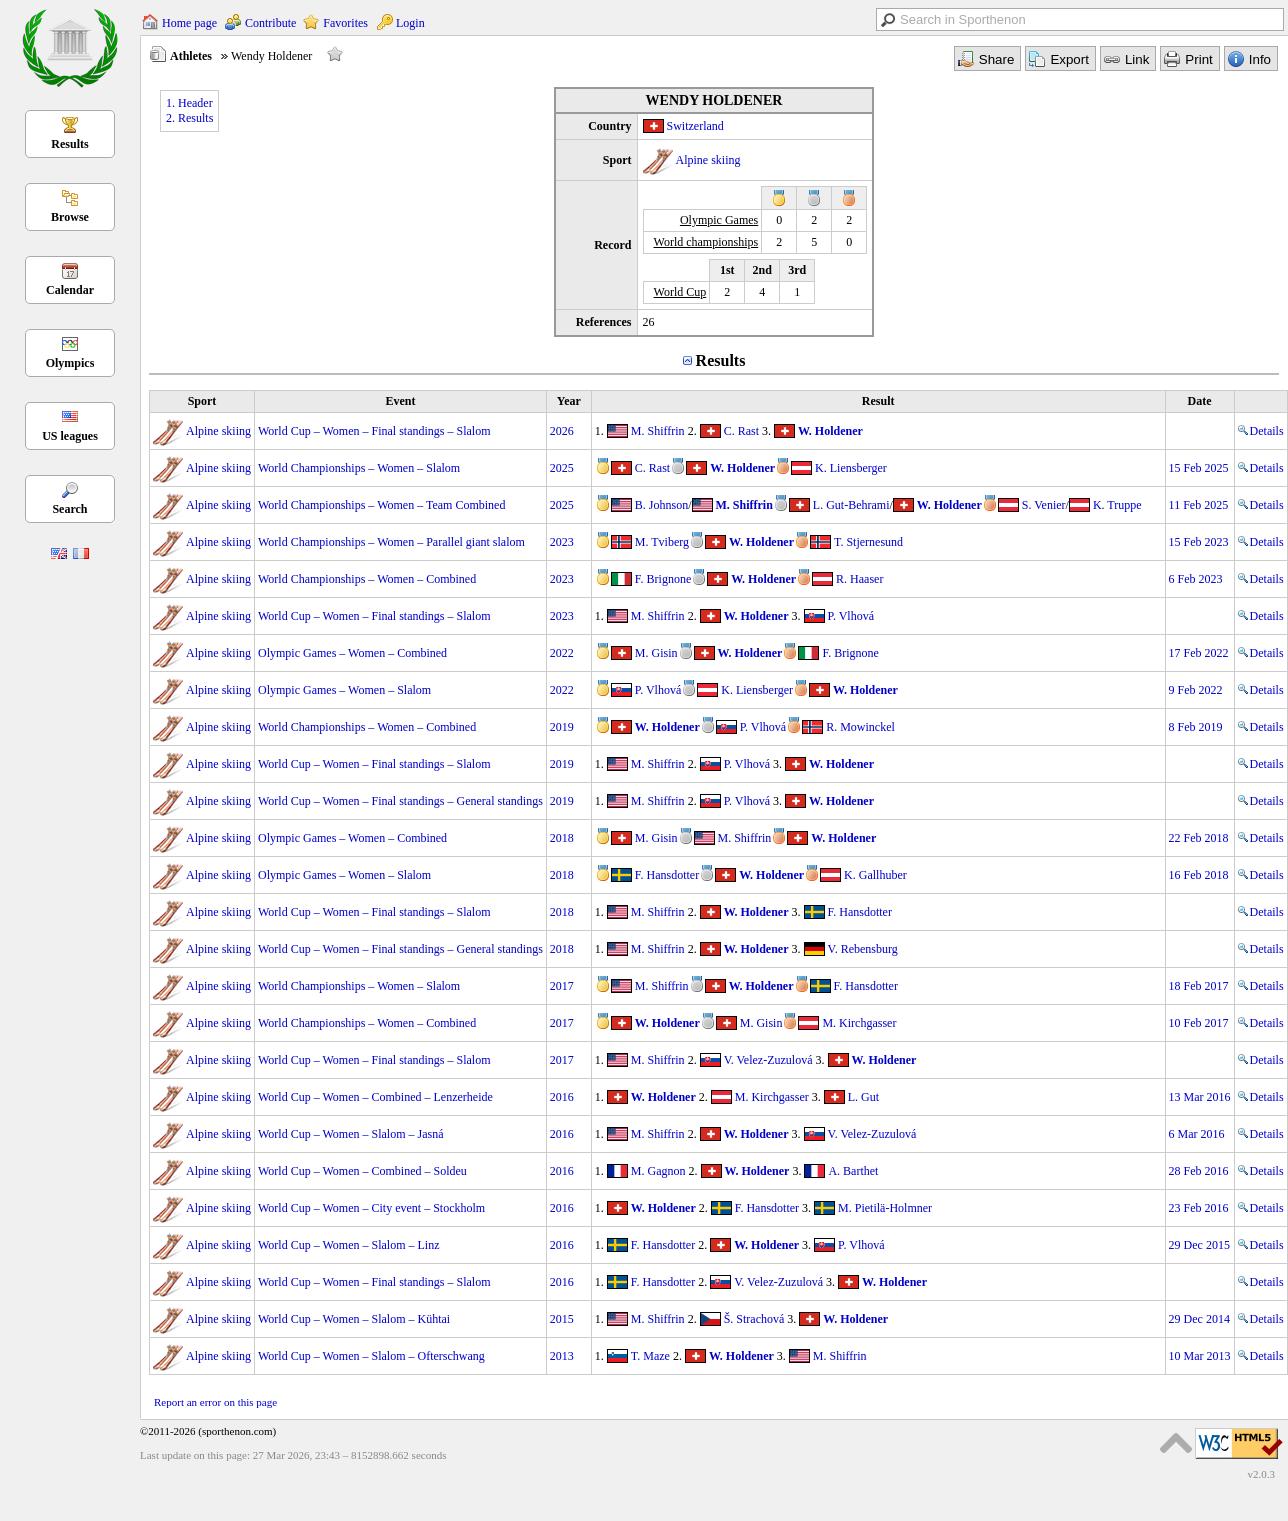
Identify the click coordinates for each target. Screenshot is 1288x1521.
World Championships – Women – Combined (367, 579)
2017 (562, 986)
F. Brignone (663, 579)
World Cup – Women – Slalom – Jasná (351, 1134)
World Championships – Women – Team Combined (381, 505)
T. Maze (650, 1356)
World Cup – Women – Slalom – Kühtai (354, 1319)
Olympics (70, 363)
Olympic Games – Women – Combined (352, 653)
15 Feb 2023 (1199, 542)
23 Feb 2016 (1199, 1208)
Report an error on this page (215, 1402)
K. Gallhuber (875, 875)
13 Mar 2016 (1200, 1097)
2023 (562, 542)
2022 (562, 653)
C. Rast (741, 431)
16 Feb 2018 (1199, 875)
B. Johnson (661, 505)
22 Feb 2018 (1199, 838)
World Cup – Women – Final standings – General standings (400, 801)
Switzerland (695, 126)
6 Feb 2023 (1196, 579)
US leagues (70, 436)
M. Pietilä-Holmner (885, 1208)
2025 (562, 468)
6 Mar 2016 (1197, 1134)
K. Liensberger (851, 468)
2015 (562, 1319)
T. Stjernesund (868, 542)
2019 (562, 727)
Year (569, 401)
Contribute (270, 23)
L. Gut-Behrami (851, 505)
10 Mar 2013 (1200, 1356)
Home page (189, 23)
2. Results (189, 118)
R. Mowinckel (860, 727)
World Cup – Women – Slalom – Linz (349, 1245)
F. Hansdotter (667, 875)
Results (69, 144)
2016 (562, 1097)
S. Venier (1044, 505)
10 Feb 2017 (1199, 1023)
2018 (562, 838)
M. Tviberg (662, 542)
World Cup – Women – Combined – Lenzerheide (375, 1097)
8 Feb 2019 (1196, 727)
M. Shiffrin (658, 431)
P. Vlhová (851, 616)
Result (878, 401)
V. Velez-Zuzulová (768, 1060)
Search (69, 509)
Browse (70, 217)
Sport (202, 401)
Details (1261, 431)
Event (400, 401)
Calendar (70, 290)
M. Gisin (656, 653)
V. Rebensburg (863, 949)
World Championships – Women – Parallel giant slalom (391, 542)
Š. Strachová (754, 1319)
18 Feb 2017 (1199, 986)
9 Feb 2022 (1196, 690)
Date (1200, 401)
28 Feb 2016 (1199, 1171)
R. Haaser (859, 579)
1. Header (189, 103)
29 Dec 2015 (1199, 1245)
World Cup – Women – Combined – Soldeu (362, 1171)
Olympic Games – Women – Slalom (344, 690)
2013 (562, 1356)
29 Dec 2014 (1199, 1319)
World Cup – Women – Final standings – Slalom (374, 431)
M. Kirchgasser (859, 1023)
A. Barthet (853, 1171)
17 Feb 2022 (1199, 653)
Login (410, 23)
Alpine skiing (708, 160)
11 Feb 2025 (1199, 505)
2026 (562, 431)
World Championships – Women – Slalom (359, 468)
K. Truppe (1117, 505)
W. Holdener (830, 431)
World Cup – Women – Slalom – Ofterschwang (371, 1356)
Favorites (345, 23)
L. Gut (863, 1097)
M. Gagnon (658, 1171)
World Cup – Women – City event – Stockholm (371, 1208)
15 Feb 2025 (1199, 468)
